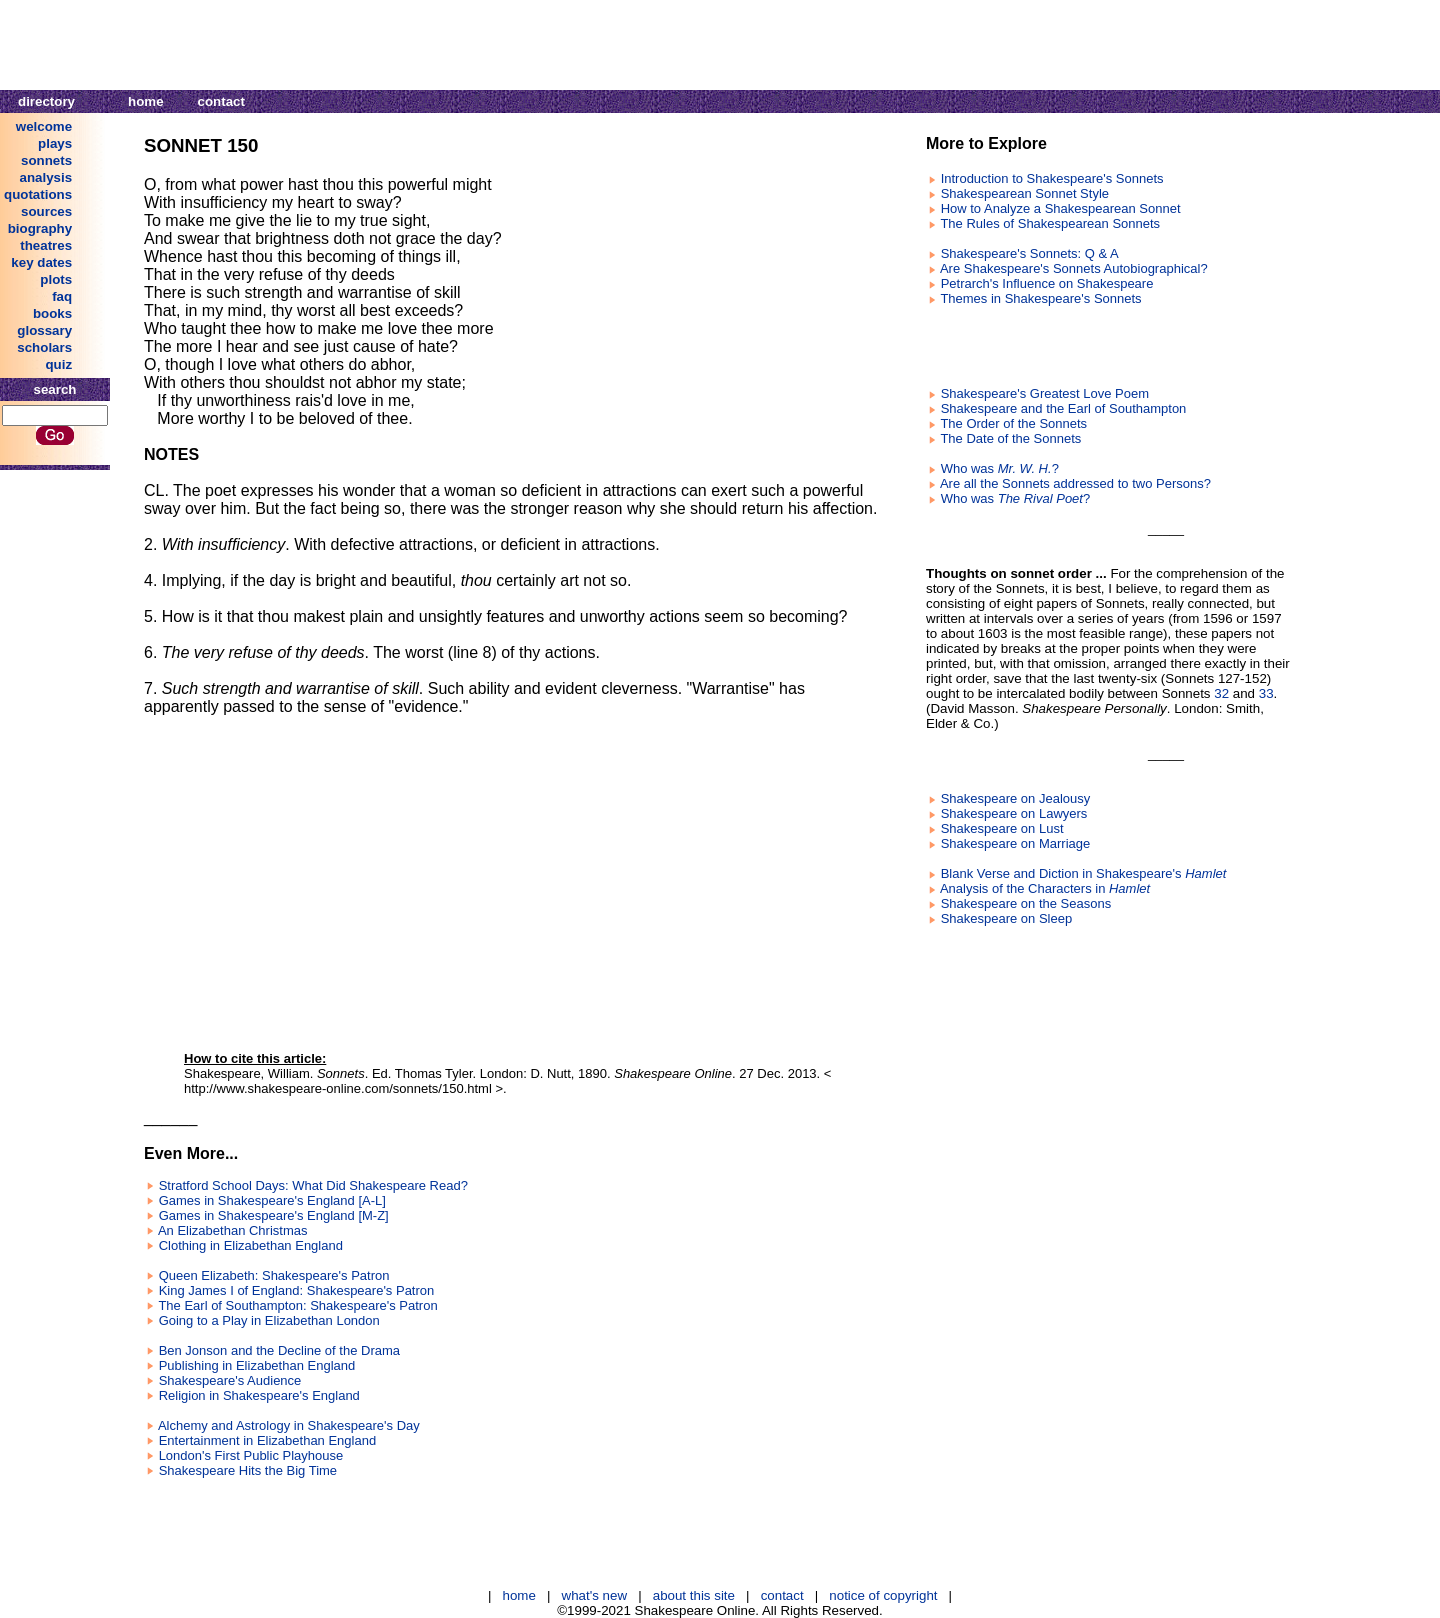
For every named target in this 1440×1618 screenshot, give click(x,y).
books (52, 313)
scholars (44, 347)
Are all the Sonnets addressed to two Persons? (1075, 483)
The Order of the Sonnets (1013, 423)
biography (40, 228)
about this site (694, 1595)
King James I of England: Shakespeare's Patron (297, 1290)
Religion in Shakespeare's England (259, 1395)
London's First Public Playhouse (251, 1455)
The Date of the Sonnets (1010, 438)
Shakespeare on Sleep (1007, 918)
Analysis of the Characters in (1045, 888)
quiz (58, 364)
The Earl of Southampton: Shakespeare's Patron (297, 1305)
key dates (41, 262)
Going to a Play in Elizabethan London (269, 1320)
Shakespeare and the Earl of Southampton (1064, 408)
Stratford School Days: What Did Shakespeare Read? (313, 1185)
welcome (44, 126)
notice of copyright (883, 1595)
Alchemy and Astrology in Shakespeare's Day (289, 1425)
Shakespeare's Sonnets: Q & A (1030, 253)
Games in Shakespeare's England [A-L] (272, 1200)
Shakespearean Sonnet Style (1025, 193)
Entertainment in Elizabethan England (268, 1440)
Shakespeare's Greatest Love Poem (1045, 393)
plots (56, 279)
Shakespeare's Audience (230, 1380)
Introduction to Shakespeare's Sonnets (1052, 178)
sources (46, 211)
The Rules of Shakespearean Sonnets (1050, 223)
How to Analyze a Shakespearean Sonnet (1061, 208)
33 (1266, 693)
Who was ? (1000, 468)
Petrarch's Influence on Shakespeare (1047, 283)
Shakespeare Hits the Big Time (248, 1470)
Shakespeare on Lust (1002, 828)
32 (1221, 693)
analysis (46, 177)
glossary (44, 330)
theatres (46, 245)
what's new (595, 1595)
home (146, 101)
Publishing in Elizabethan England (257, 1365)
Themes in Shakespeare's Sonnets (1040, 298)
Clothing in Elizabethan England (251, 1245)
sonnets (46, 160)
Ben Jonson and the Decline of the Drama (279, 1350)
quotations (38, 194)
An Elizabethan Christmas (233, 1230)
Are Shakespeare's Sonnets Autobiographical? (1074, 268)
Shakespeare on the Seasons (1026, 903)
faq (62, 296)
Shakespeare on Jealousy (1016, 798)
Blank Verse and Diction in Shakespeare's (1084, 873)
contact (221, 101)
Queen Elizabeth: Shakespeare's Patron (274, 1275)
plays (55, 143)
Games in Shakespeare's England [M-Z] (274, 1215)
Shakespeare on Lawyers (1014, 813)
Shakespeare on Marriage (1016, 843)
